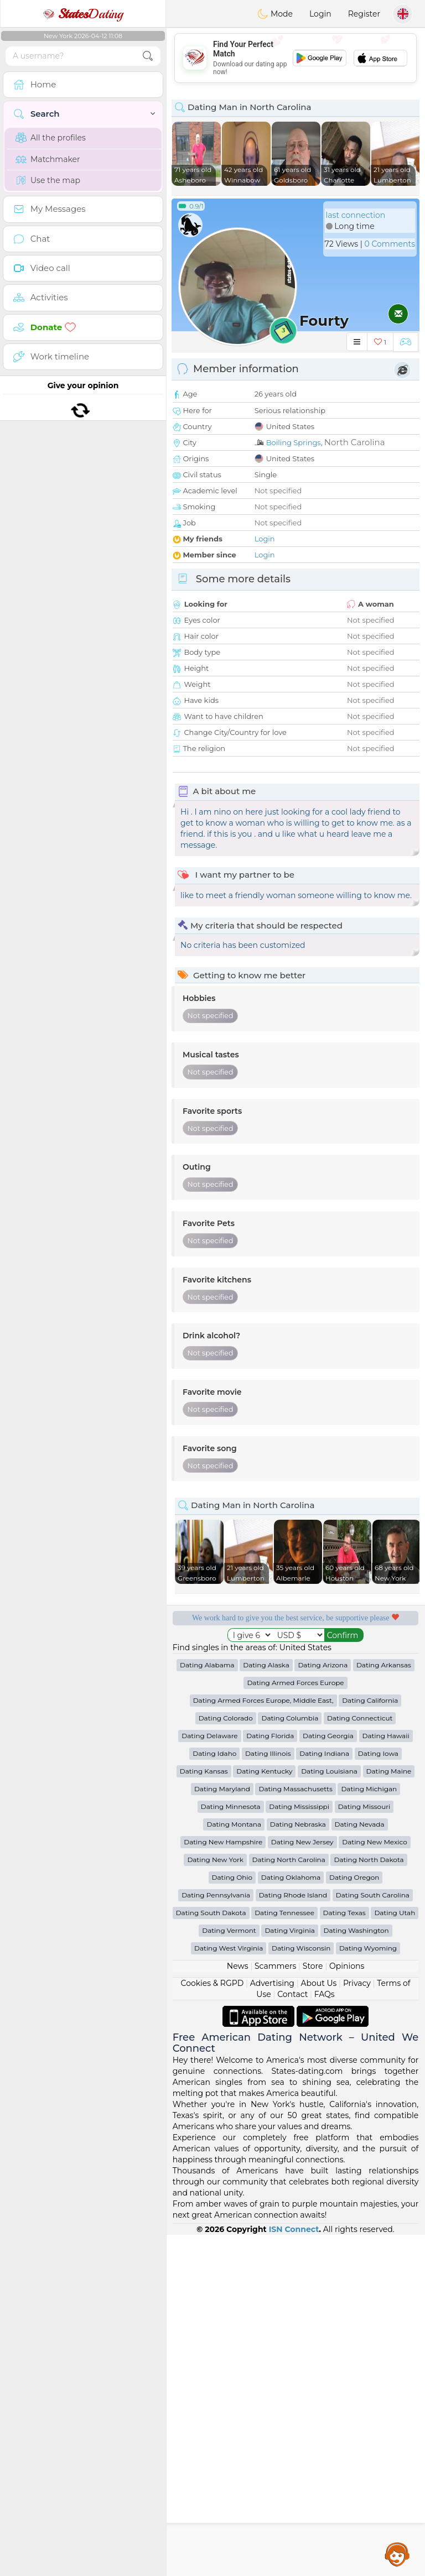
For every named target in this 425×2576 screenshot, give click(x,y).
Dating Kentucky (264, 2112)
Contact (292, 2335)
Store (313, 2307)
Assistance (397, 2554)
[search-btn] (147, 56)
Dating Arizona (323, 2006)
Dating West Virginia (228, 2289)
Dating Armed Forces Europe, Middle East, (263, 2041)
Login (320, 14)
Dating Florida (270, 2077)
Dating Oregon (354, 2218)
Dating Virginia (290, 2271)
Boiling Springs (293, 442)
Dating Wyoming (368, 2289)
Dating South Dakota (211, 2254)
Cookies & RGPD (212, 2324)
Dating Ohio (232, 2218)
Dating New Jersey (302, 2183)
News (237, 2307)
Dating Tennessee (284, 2254)
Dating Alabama (207, 2006)
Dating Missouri (364, 2148)
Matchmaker (47, 159)
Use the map (47, 180)
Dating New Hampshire (223, 2183)
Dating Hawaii (386, 2077)
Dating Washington (356, 2271)
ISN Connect (294, 2570)
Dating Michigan (369, 2130)
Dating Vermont (229, 2271)
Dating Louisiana (329, 2112)
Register (364, 14)
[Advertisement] (295, 58)
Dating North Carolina (288, 2201)
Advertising (272, 2324)
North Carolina (354, 442)
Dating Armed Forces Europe (295, 2024)
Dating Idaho (214, 2094)
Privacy (357, 2324)
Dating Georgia (328, 2077)
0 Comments (390, 244)
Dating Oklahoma (291, 2218)
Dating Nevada (360, 2165)
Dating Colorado (226, 2059)
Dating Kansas (204, 2112)
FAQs (324, 2335)
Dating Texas (344, 2254)
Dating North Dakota (368, 2201)
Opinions (346, 2307)
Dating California (370, 2041)
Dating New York (215, 2201)
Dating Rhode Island (293, 2236)
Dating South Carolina (373, 2236)
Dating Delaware (209, 2077)
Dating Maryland (222, 2130)
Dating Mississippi (299, 2148)
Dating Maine (389, 2112)
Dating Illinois (268, 2094)
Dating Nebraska (298, 2165)
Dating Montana (233, 2165)
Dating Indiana (324, 2094)
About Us (318, 2324)
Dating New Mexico (374, 2183)
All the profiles (50, 137)
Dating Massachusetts (295, 2130)
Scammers (275, 2307)
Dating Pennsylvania (216, 2236)
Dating (83, 14)
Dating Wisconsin (301, 2289)
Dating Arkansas (383, 2006)
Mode (275, 13)
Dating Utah (394, 2254)
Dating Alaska (266, 2006)
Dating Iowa (378, 2094)
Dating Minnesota (231, 2148)
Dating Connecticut (359, 2059)
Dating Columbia (289, 2059)
